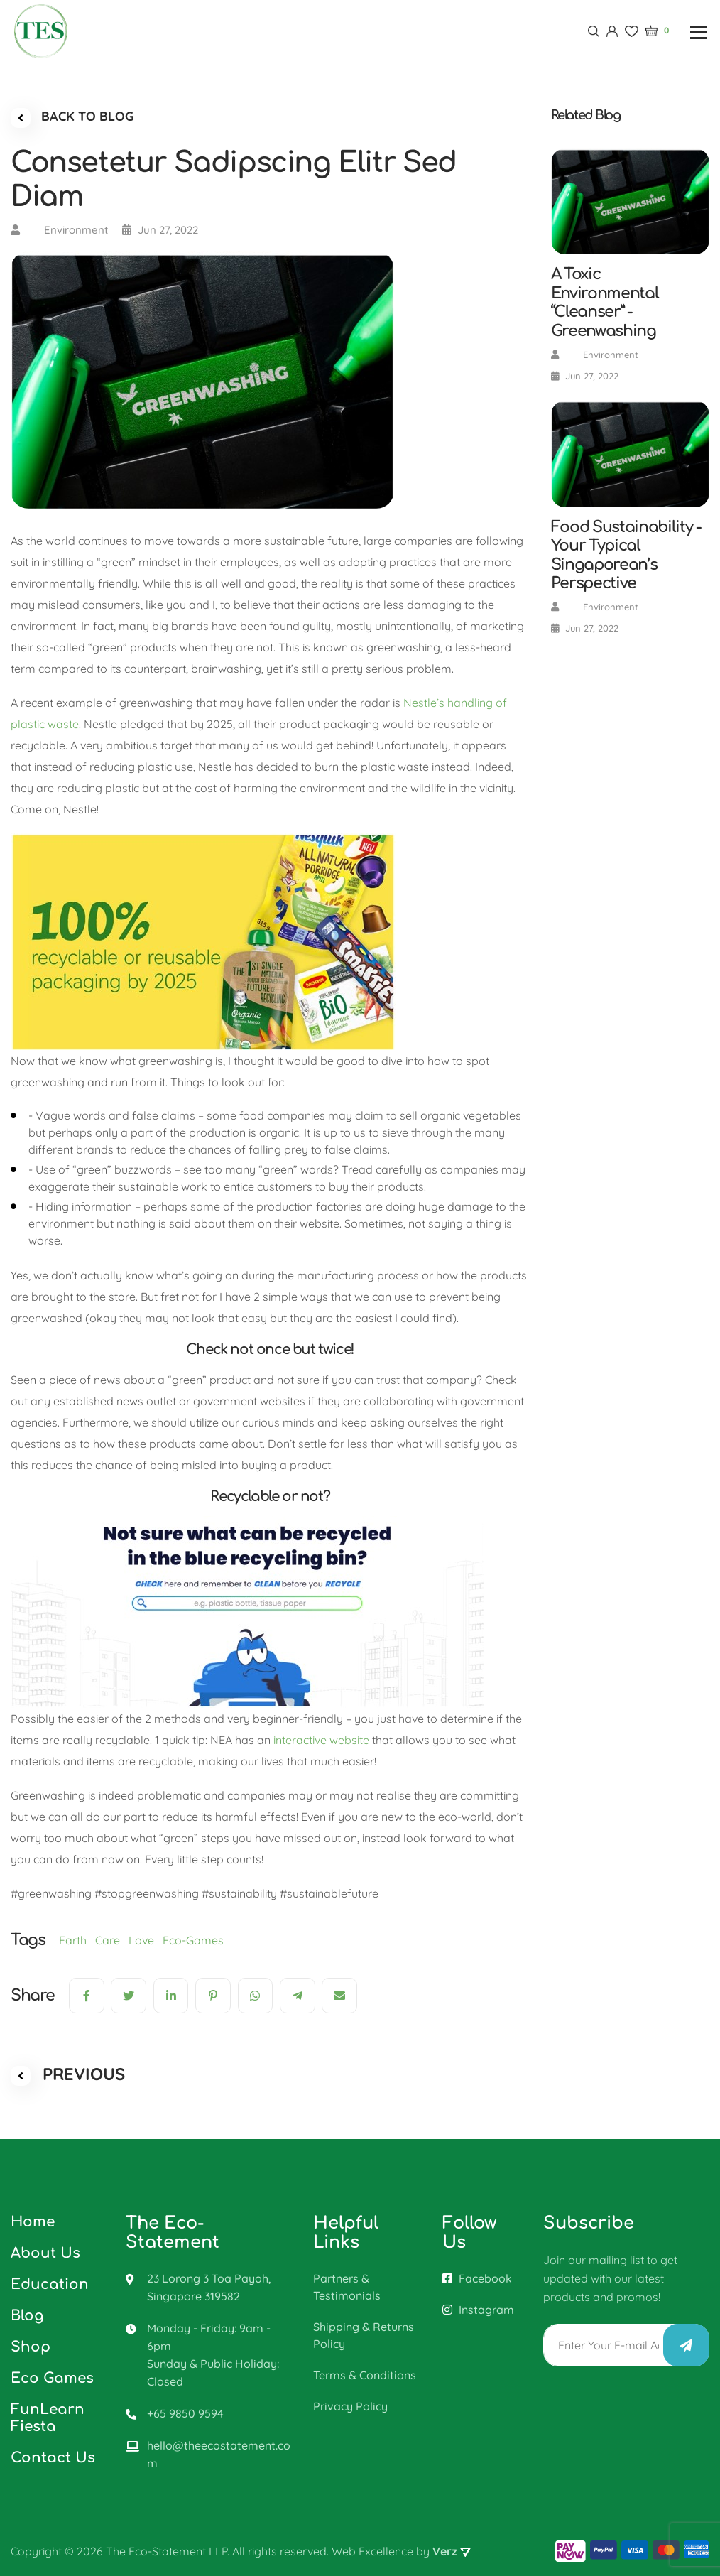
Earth (77, 1940)
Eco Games (52, 2378)
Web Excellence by (401, 2551)
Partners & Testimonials (347, 2286)
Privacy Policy (350, 2406)
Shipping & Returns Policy (363, 2335)
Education (50, 2284)
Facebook (477, 2278)
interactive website (321, 1740)
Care (112, 1940)
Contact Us (53, 2458)
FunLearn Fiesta (47, 2418)
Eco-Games (196, 1940)
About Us (45, 2253)
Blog (27, 2315)
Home (33, 2222)
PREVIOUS (68, 2074)
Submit (686, 2345)
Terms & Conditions (364, 2375)
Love (146, 1940)
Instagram (478, 2309)
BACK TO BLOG (72, 118)
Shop (30, 2347)
